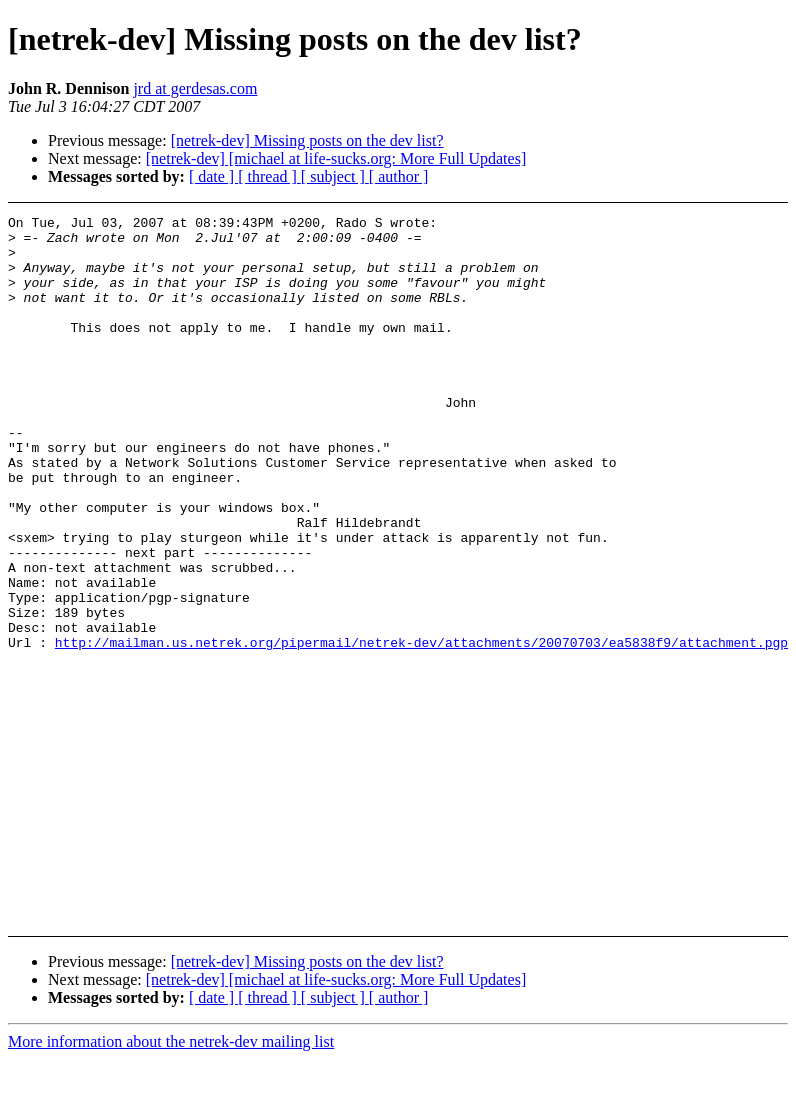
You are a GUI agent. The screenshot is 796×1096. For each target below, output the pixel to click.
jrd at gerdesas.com (195, 88)
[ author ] (399, 176)
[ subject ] (335, 176)
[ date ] (213, 176)
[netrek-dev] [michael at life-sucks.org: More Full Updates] (336, 158)
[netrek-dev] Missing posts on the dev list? (307, 140)
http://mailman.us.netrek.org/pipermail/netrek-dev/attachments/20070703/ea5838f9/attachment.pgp (421, 729)
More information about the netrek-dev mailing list (171, 1041)
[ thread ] (269, 176)
